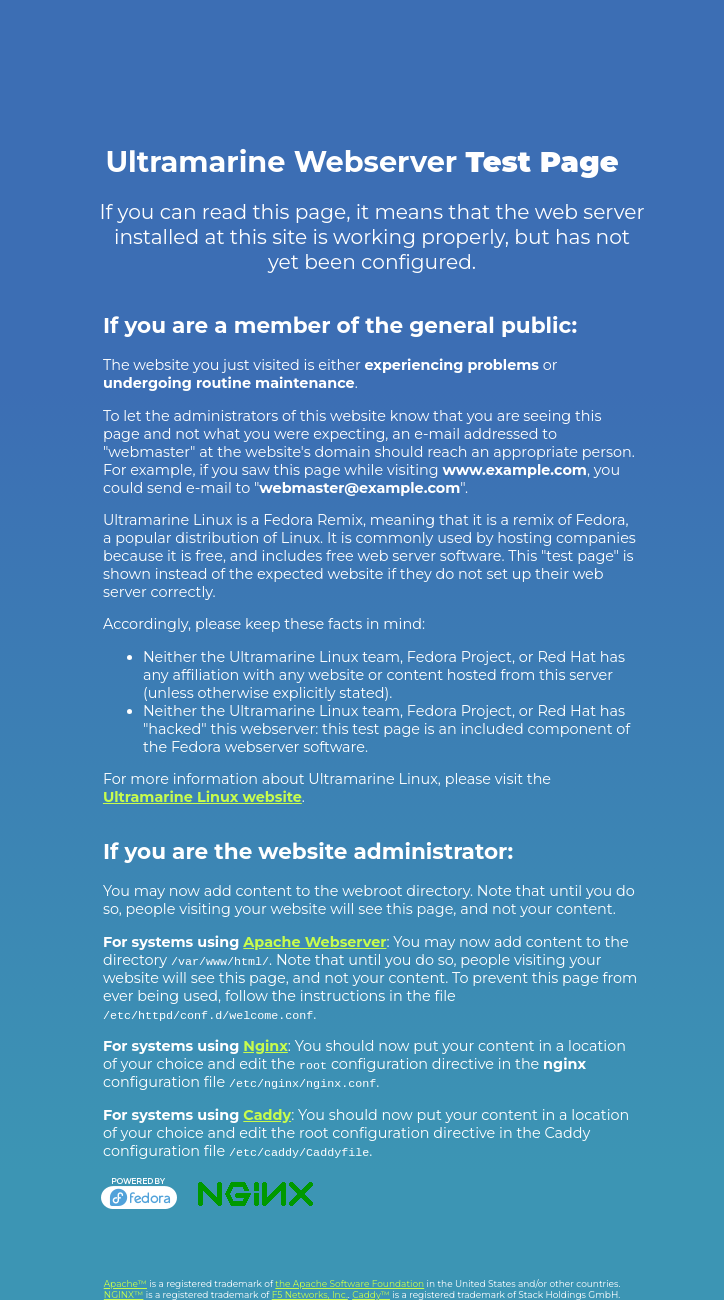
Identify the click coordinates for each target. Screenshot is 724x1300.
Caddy (267, 1115)
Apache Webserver (314, 942)
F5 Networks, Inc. (310, 1294)
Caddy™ (371, 1294)
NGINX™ (124, 1294)
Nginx (265, 1046)
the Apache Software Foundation (349, 1283)
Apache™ (125, 1283)
